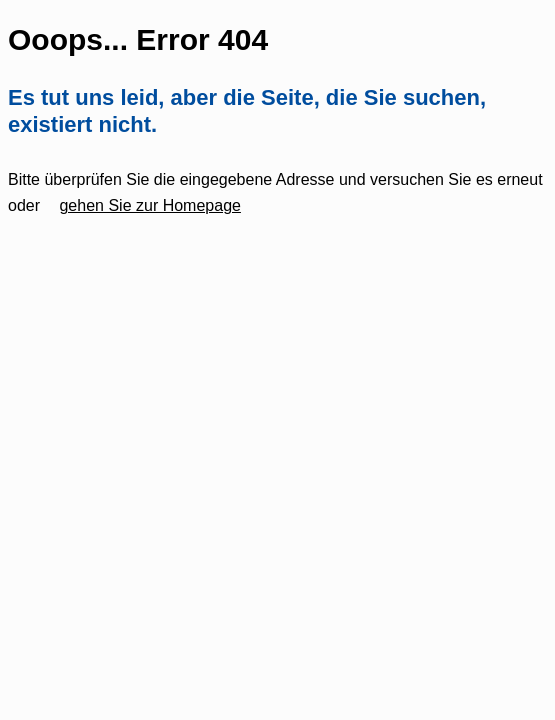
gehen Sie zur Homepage (149, 205)
